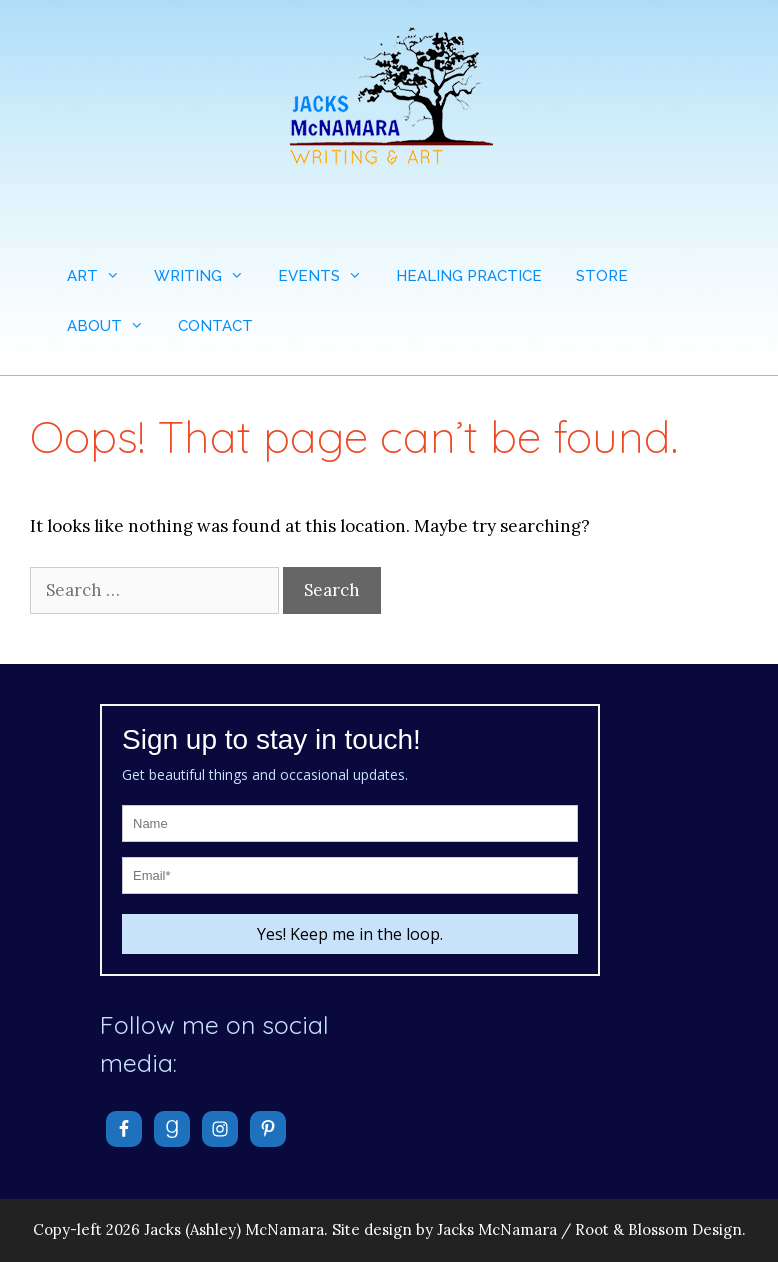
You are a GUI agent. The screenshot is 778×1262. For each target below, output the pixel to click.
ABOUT (114, 326)
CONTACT (215, 326)
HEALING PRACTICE (469, 276)
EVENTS (328, 276)
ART (102, 276)
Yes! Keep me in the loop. (350, 934)
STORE (602, 276)
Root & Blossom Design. (660, 1229)
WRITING (207, 276)
